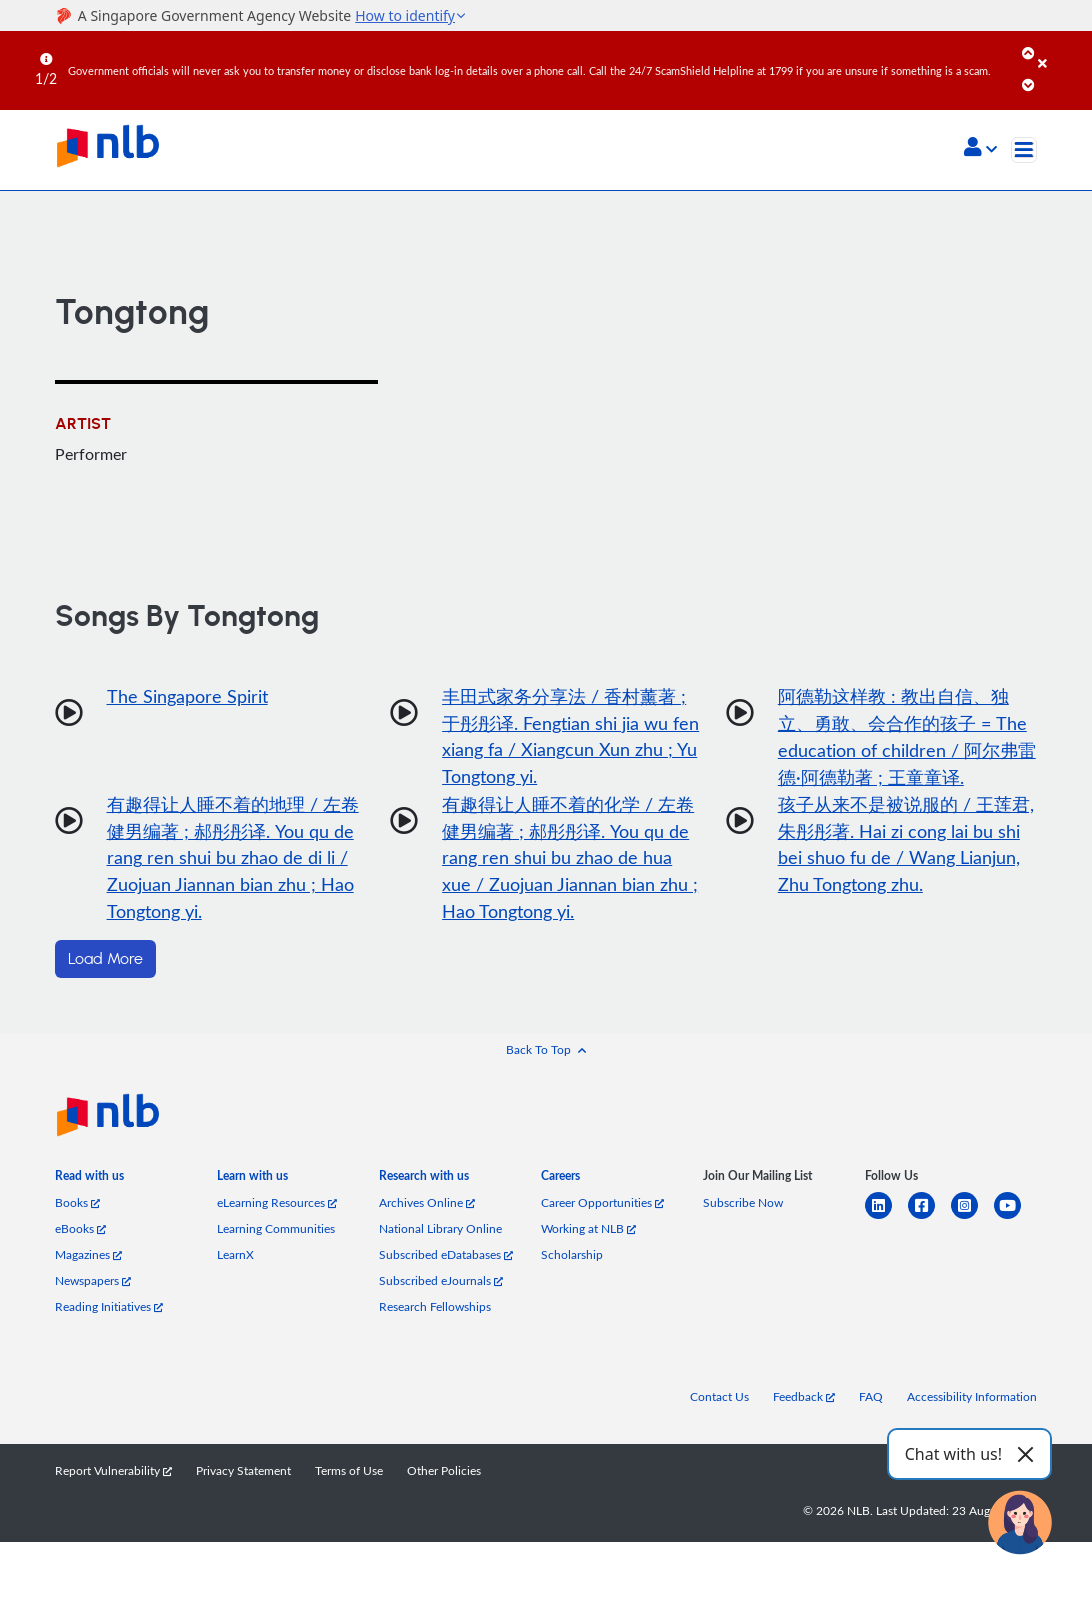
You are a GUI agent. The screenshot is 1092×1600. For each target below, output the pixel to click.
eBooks (80, 1230)
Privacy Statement (243, 1472)
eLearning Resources (277, 1204)
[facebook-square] (929, 1219)
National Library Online (440, 1230)
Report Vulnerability (113, 1472)
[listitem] (89, 1181)
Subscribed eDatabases (446, 1256)
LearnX (235, 1256)
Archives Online (427, 1204)
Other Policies (444, 1472)
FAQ (871, 1398)
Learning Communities (276, 1230)
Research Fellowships (435, 1308)
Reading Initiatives (109, 1308)
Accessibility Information (972, 1398)
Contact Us (719, 1398)
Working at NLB (588, 1230)
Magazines (88, 1256)
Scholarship (572, 1256)
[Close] (1061, 49)
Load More (105, 961)
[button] (980, 149)
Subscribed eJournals (441, 1282)
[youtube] (1015, 1219)
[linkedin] (886, 1219)
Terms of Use (349, 1472)
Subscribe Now (743, 1204)
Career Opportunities (602, 1204)
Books (77, 1204)
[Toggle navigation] (1024, 150)
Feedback (804, 1398)
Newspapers (93, 1282)
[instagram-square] (972, 1219)
